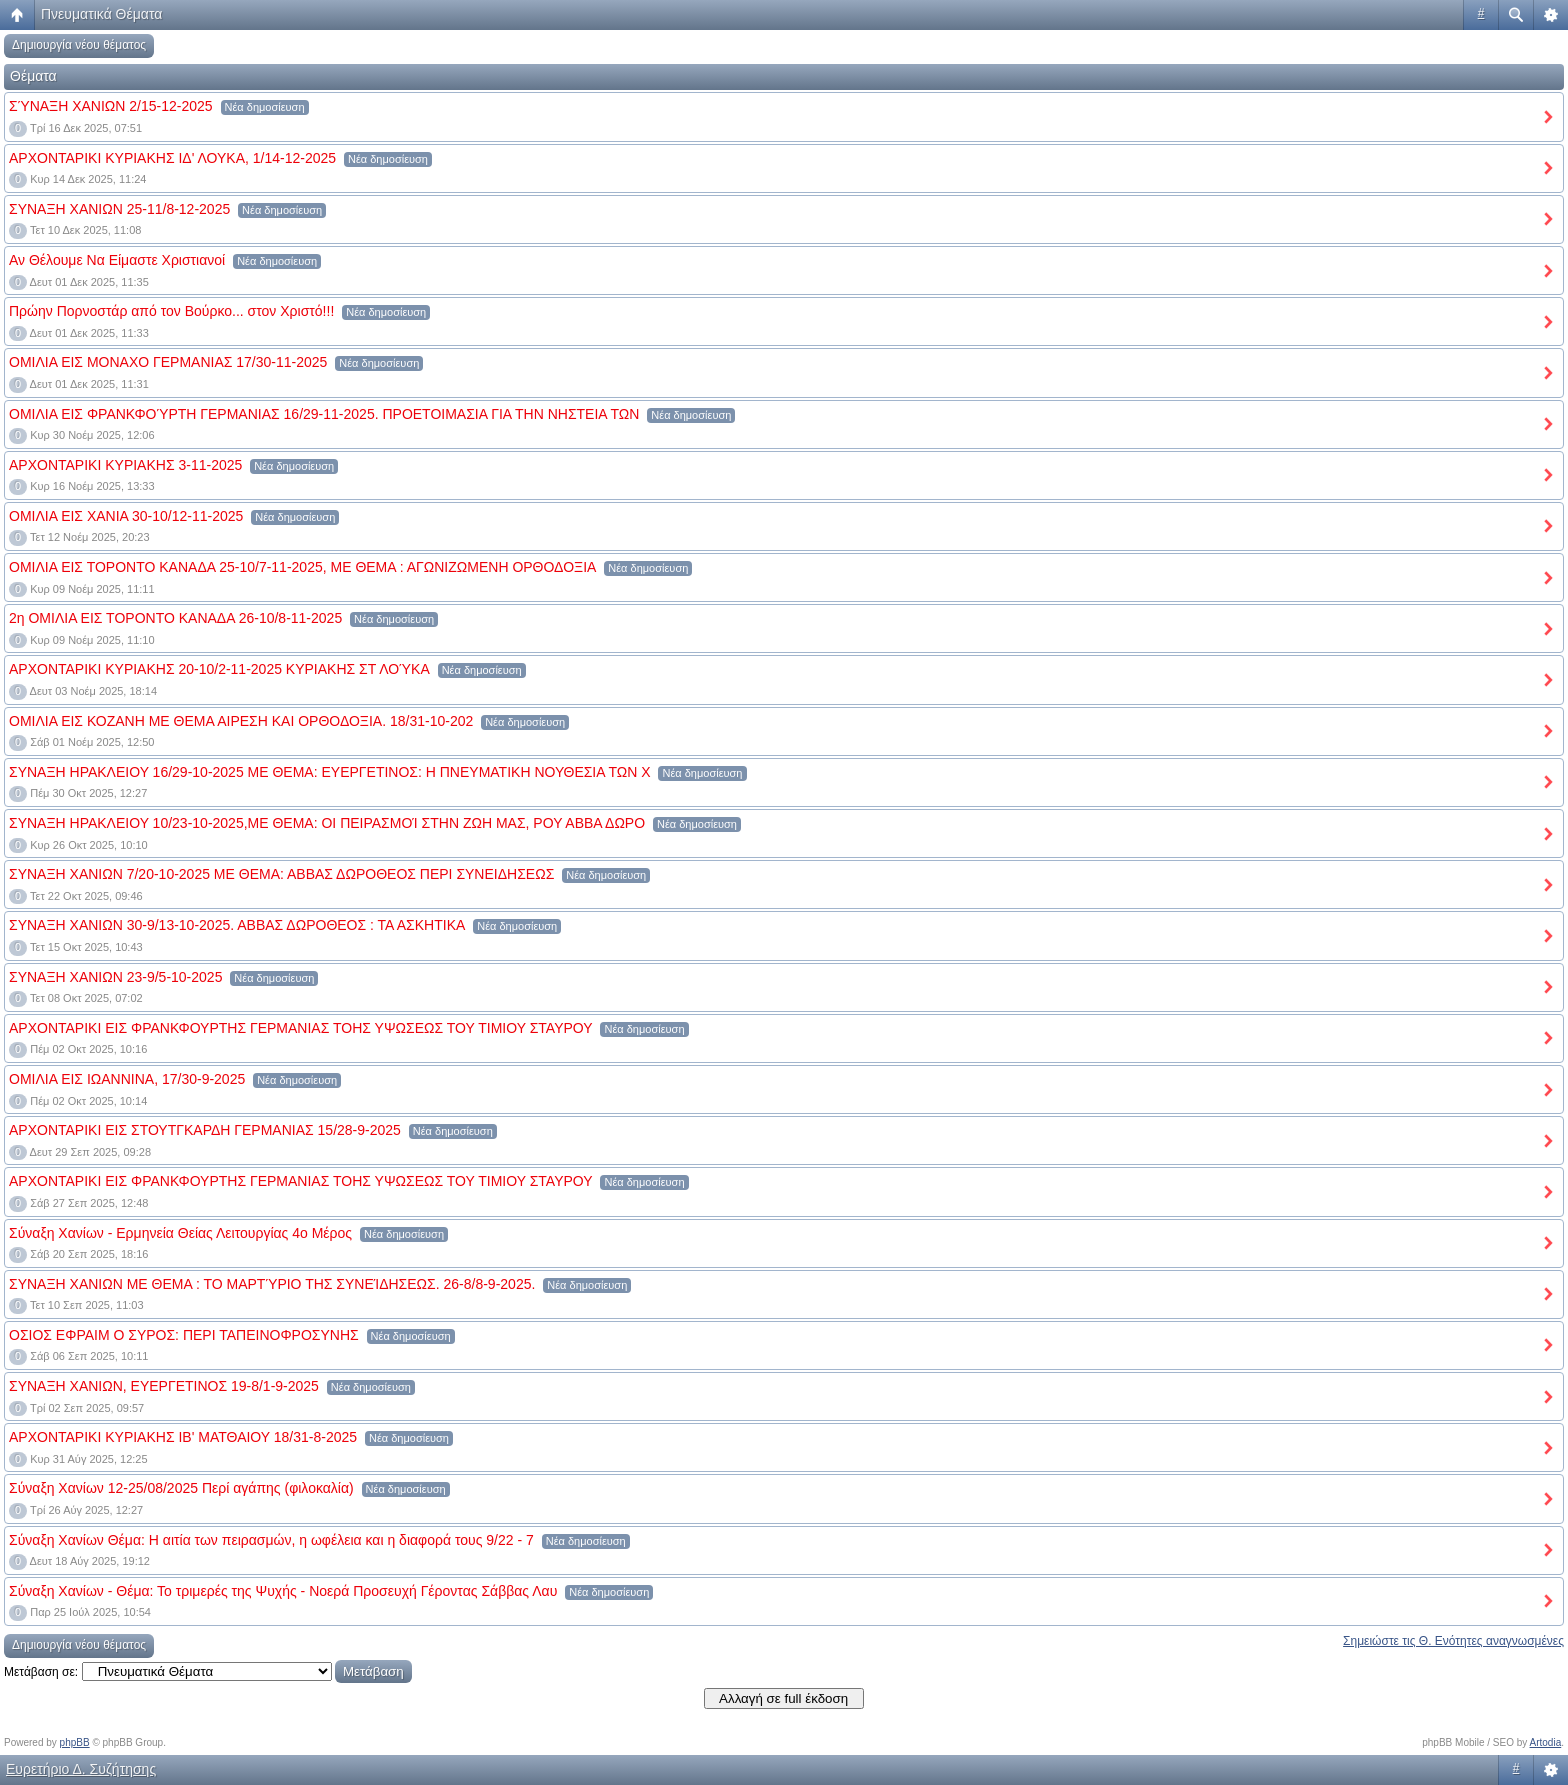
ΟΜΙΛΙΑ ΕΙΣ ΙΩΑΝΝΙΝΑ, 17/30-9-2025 (127, 1079)
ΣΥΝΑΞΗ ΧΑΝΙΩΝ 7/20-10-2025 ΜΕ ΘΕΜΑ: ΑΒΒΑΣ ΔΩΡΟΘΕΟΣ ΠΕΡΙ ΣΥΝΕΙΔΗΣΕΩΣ (281, 874)
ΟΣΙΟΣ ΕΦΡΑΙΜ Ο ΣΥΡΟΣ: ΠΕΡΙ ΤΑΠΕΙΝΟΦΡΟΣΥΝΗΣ (184, 1335)
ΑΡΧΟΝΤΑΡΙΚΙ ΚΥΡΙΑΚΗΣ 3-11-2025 (125, 465)
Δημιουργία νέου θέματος (79, 45)
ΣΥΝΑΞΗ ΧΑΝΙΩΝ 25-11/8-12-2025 (119, 209)
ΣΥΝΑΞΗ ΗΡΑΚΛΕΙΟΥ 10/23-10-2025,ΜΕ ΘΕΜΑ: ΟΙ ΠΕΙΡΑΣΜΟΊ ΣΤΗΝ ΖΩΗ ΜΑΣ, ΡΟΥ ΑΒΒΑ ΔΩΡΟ (327, 823)
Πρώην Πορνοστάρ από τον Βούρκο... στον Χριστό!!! (171, 311)
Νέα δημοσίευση (265, 107)
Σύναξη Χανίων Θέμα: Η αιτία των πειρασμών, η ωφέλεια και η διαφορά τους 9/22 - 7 (271, 1540)
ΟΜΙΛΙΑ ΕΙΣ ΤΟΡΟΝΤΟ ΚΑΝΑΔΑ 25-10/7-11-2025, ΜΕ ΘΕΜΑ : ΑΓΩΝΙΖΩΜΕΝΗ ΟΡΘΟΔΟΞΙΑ (302, 567)
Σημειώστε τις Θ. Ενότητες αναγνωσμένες (1453, 1641)
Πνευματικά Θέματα (101, 14)
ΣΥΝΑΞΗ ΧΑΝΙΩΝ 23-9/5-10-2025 (115, 977)
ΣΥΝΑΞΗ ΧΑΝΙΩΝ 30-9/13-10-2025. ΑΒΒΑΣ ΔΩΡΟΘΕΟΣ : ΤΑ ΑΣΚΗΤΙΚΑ (237, 925)
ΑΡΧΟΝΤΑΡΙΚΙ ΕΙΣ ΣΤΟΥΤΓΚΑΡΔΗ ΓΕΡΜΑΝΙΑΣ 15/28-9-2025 (205, 1130)
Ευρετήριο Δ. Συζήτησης (81, 1769)
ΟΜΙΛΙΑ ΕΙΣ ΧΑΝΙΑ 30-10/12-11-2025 (126, 516)
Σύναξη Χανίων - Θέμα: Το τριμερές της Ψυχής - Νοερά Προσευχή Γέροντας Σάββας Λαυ (283, 1591)
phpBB (75, 1742)
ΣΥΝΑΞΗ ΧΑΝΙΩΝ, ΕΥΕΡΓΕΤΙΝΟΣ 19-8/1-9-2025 (164, 1386)
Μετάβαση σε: (41, 1672)
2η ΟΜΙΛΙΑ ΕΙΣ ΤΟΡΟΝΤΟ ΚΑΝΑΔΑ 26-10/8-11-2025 (175, 618)
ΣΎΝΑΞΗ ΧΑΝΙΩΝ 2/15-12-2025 (111, 106)
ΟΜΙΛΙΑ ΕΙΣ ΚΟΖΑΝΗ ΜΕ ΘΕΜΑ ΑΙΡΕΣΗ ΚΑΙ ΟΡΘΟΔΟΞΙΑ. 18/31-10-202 (241, 721)
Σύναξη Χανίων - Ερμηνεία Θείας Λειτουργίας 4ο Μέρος (180, 1233)
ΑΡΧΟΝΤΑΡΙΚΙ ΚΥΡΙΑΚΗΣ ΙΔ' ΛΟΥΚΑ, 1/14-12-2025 (172, 158)
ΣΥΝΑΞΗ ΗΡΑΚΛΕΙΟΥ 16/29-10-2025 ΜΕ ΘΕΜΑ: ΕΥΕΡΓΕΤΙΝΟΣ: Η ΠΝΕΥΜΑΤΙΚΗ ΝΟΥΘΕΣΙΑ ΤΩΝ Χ (330, 772)
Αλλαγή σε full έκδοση (783, 1698)
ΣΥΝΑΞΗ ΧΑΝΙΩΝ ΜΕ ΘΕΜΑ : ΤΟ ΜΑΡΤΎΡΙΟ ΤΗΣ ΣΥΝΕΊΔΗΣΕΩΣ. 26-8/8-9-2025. (272, 1284)
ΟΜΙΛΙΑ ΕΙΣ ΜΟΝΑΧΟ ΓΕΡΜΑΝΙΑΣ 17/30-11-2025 (168, 362)
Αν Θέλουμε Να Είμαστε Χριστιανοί (117, 260)
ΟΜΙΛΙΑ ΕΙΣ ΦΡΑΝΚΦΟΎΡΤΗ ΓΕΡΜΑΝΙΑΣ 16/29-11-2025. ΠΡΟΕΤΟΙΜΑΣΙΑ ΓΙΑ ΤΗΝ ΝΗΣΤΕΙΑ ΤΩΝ (324, 414)
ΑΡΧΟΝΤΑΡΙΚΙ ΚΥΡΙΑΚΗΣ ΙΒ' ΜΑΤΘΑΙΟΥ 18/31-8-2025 (183, 1437)
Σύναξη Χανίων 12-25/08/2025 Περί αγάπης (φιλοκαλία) (181, 1488)
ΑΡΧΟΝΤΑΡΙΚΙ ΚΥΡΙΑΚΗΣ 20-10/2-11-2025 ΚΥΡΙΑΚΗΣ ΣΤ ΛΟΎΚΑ (219, 669)
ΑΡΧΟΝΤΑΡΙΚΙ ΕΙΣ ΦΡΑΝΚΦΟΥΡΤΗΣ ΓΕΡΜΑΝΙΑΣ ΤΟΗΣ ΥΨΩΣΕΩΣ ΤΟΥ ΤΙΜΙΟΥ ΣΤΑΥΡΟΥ (301, 1028)
